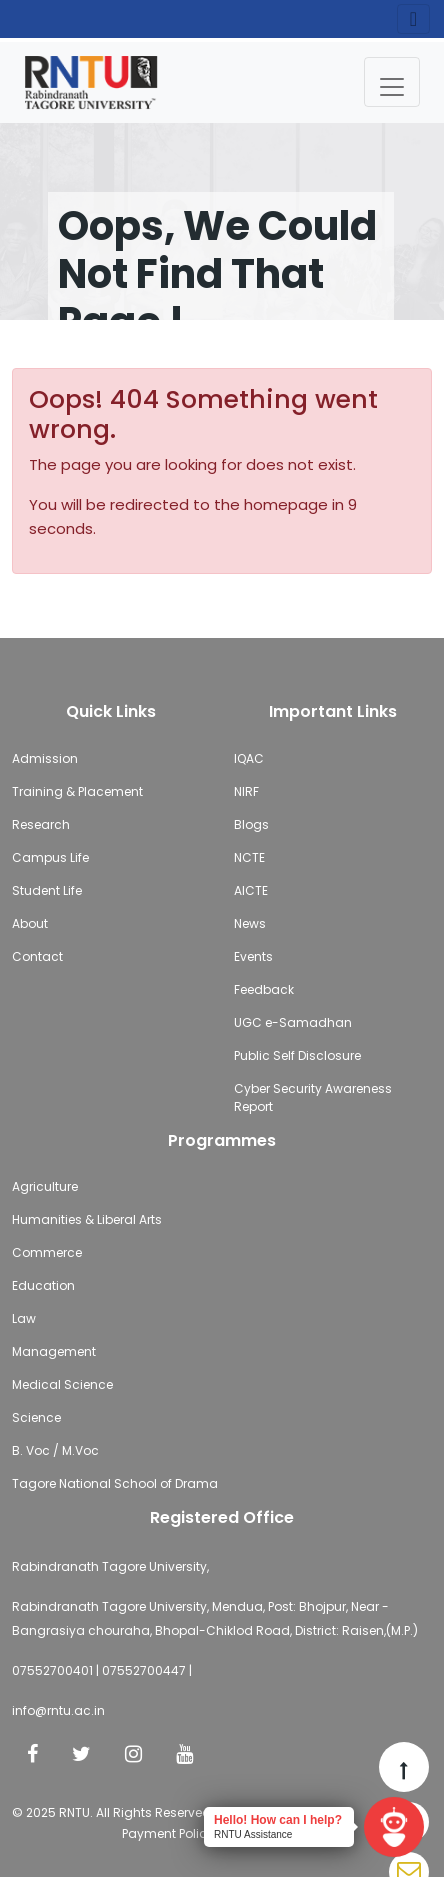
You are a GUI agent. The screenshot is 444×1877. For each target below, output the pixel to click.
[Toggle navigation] (392, 82)
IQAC (249, 758)
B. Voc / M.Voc (55, 1450)
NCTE (249, 857)
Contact (37, 956)
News (250, 923)
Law (24, 1318)
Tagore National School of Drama (115, 1483)
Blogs (251, 824)
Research (41, 824)
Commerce (47, 1252)
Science (36, 1417)
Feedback (264, 989)
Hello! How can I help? (278, 1820)
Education (43, 1285)
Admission (45, 758)
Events (253, 956)
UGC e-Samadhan (293, 1022)
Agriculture (45, 1186)
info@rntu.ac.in (58, 1710)
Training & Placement (77, 791)
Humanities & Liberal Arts (87, 1219)
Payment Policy (168, 1833)
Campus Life (50, 857)
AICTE (251, 890)
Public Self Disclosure (297, 1055)
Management (54, 1351)
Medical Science (62, 1384)
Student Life (47, 890)
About (30, 923)
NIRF (246, 791)
